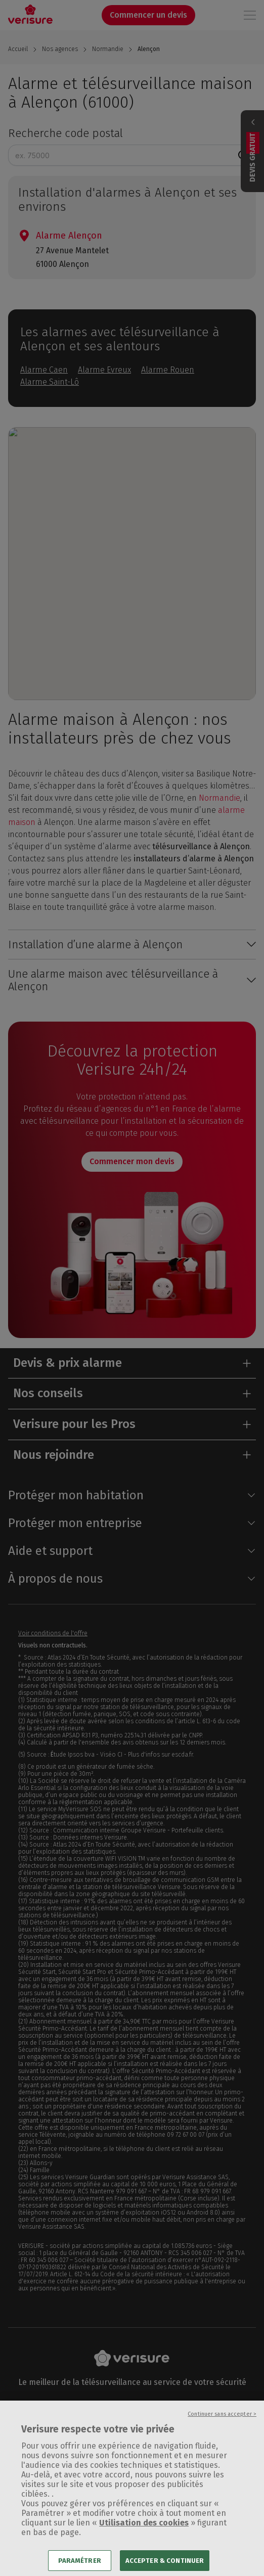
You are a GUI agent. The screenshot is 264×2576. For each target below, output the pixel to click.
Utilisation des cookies (144, 2534)
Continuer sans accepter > (222, 2425)
